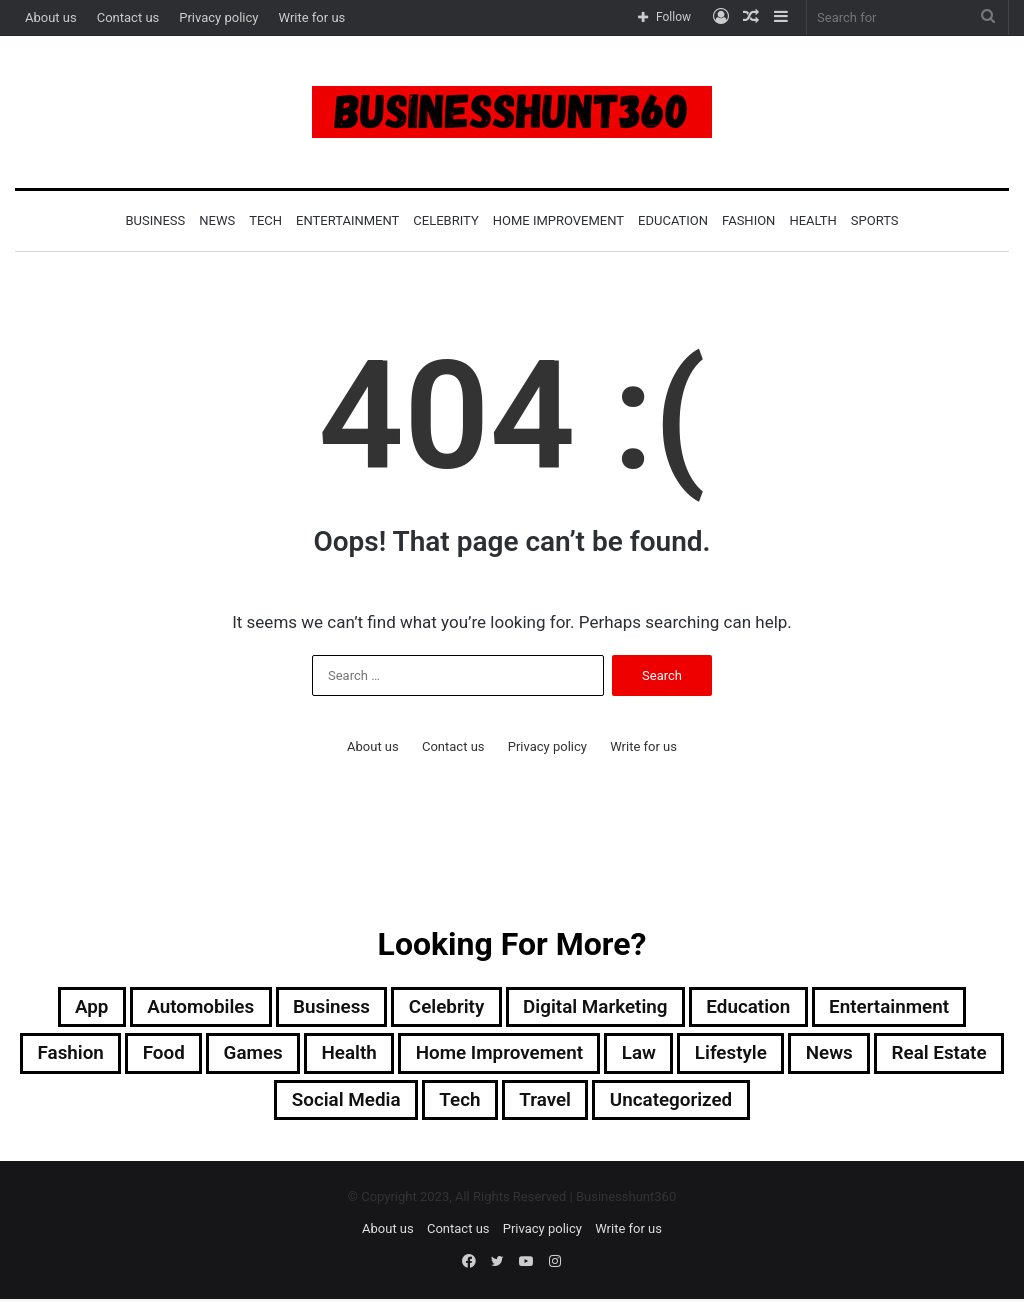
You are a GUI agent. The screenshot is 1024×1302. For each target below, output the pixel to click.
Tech (265, 220)
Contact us (128, 17)
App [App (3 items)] (69, 1008)
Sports (875, 220)
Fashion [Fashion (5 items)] (118, 1056)
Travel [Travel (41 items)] (617, 1104)
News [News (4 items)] (916, 1056)
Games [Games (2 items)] (310, 1056)
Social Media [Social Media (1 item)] (408, 1104)
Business (155, 220)
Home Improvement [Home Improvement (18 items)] (569, 1056)
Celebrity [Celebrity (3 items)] (442, 1008)
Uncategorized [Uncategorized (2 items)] (750, 1104)
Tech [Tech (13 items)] (528, 1104)
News (217, 220)
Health (812, 220)
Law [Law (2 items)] (716, 1056)
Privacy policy (218, 17)
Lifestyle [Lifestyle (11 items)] (812, 1056)
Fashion (748, 220)
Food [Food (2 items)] (216, 1056)
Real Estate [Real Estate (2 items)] (259, 1104)
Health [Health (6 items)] (410, 1056)
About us (51, 17)
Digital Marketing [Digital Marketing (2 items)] (599, 1008)
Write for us (311, 17)
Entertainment (347, 220)
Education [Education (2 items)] (760, 1008)
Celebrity (445, 220)
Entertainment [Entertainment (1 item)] (908, 1008)
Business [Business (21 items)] (322, 1008)
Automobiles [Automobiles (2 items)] (184, 1008)
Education (673, 220)
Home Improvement (558, 220)
